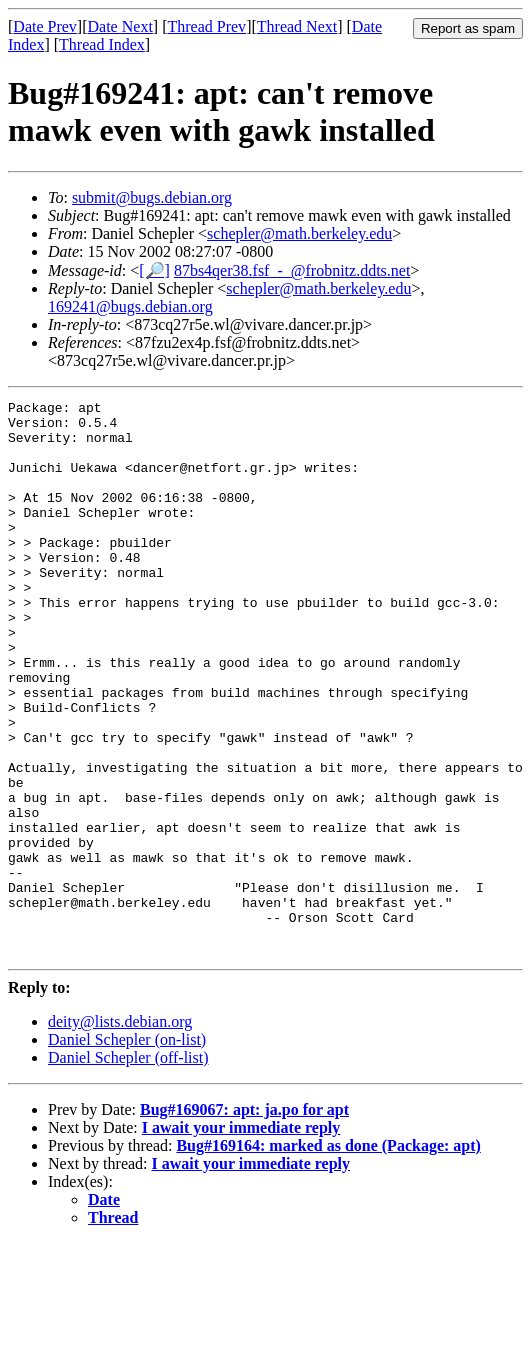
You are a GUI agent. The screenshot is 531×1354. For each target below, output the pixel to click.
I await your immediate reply (241, 1238)
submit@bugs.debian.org (152, 197)
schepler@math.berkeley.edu (299, 233)
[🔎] (154, 270)
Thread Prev (206, 26)
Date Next (120, 26)
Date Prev (45, 26)
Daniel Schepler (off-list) (128, 1168)
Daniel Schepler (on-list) (127, 1150)
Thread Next (297, 26)
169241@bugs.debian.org (130, 306)
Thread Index (102, 44)
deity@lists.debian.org (120, 1132)
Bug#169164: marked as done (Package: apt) (328, 1256)
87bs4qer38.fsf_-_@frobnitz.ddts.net (292, 270)
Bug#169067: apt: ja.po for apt (244, 1220)
